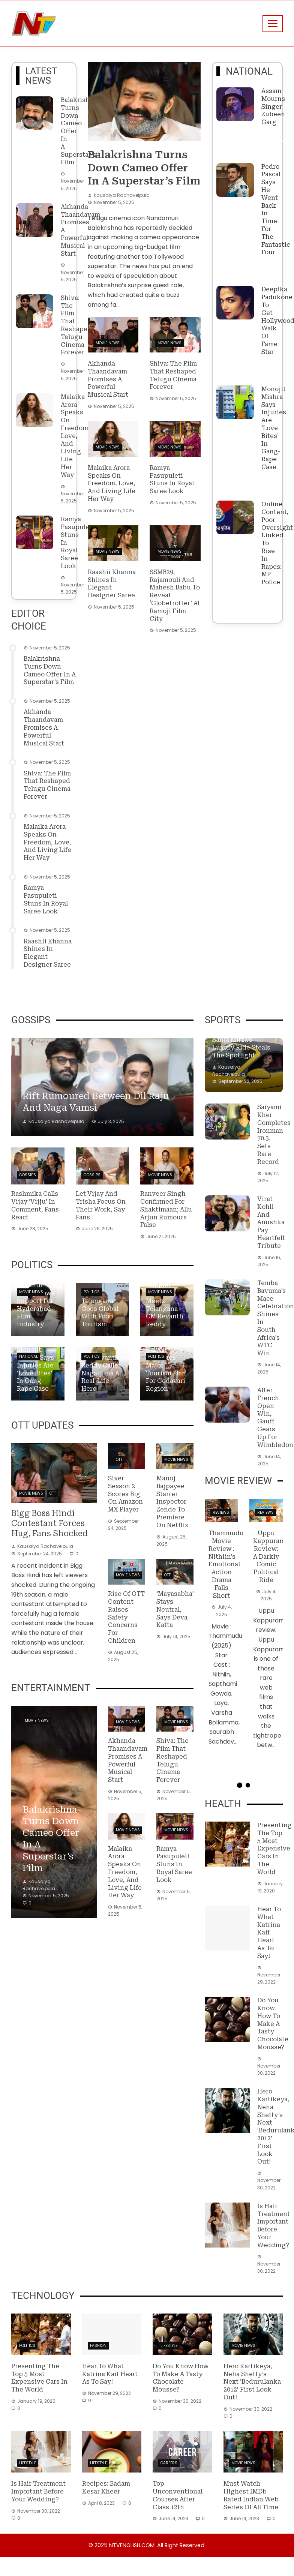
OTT (53, 1493)
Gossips (27, 1175)
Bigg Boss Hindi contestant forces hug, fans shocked (49, 1523)
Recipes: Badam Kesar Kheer (106, 2487)
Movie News (108, 343)
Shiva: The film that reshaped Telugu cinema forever (76, 325)
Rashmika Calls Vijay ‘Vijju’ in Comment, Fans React (35, 1205)
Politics (92, 1292)
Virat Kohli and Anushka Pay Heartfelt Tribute (271, 1222)
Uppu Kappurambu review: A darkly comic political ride (273, 1556)
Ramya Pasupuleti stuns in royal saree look (46, 899)
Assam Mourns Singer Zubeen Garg (273, 106)
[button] (239, 1784)
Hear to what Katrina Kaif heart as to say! (269, 1933)
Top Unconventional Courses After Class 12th (177, 2495)
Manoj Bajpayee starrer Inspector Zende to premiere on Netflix (172, 1502)
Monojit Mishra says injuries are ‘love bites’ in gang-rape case (273, 428)
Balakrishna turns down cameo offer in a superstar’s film (50, 670)
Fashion (98, 2345)
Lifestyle (168, 2345)
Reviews (221, 1512)
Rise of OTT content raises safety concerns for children (126, 1617)
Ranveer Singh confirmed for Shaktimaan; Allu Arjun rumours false (166, 1209)
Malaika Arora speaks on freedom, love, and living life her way (75, 435)
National (28, 1356)
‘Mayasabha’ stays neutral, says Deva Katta (175, 1609)
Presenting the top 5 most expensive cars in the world (274, 1849)
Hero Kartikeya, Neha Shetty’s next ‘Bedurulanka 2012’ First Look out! (252, 2382)
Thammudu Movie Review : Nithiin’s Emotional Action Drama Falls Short (226, 1564)
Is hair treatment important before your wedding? (273, 2226)
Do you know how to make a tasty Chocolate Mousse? (272, 2024)
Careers (168, 2463)
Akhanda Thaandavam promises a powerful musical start (44, 727)
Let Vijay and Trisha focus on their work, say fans (101, 1205)
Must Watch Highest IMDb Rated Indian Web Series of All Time (251, 2495)
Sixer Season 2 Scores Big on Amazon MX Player (125, 1494)
